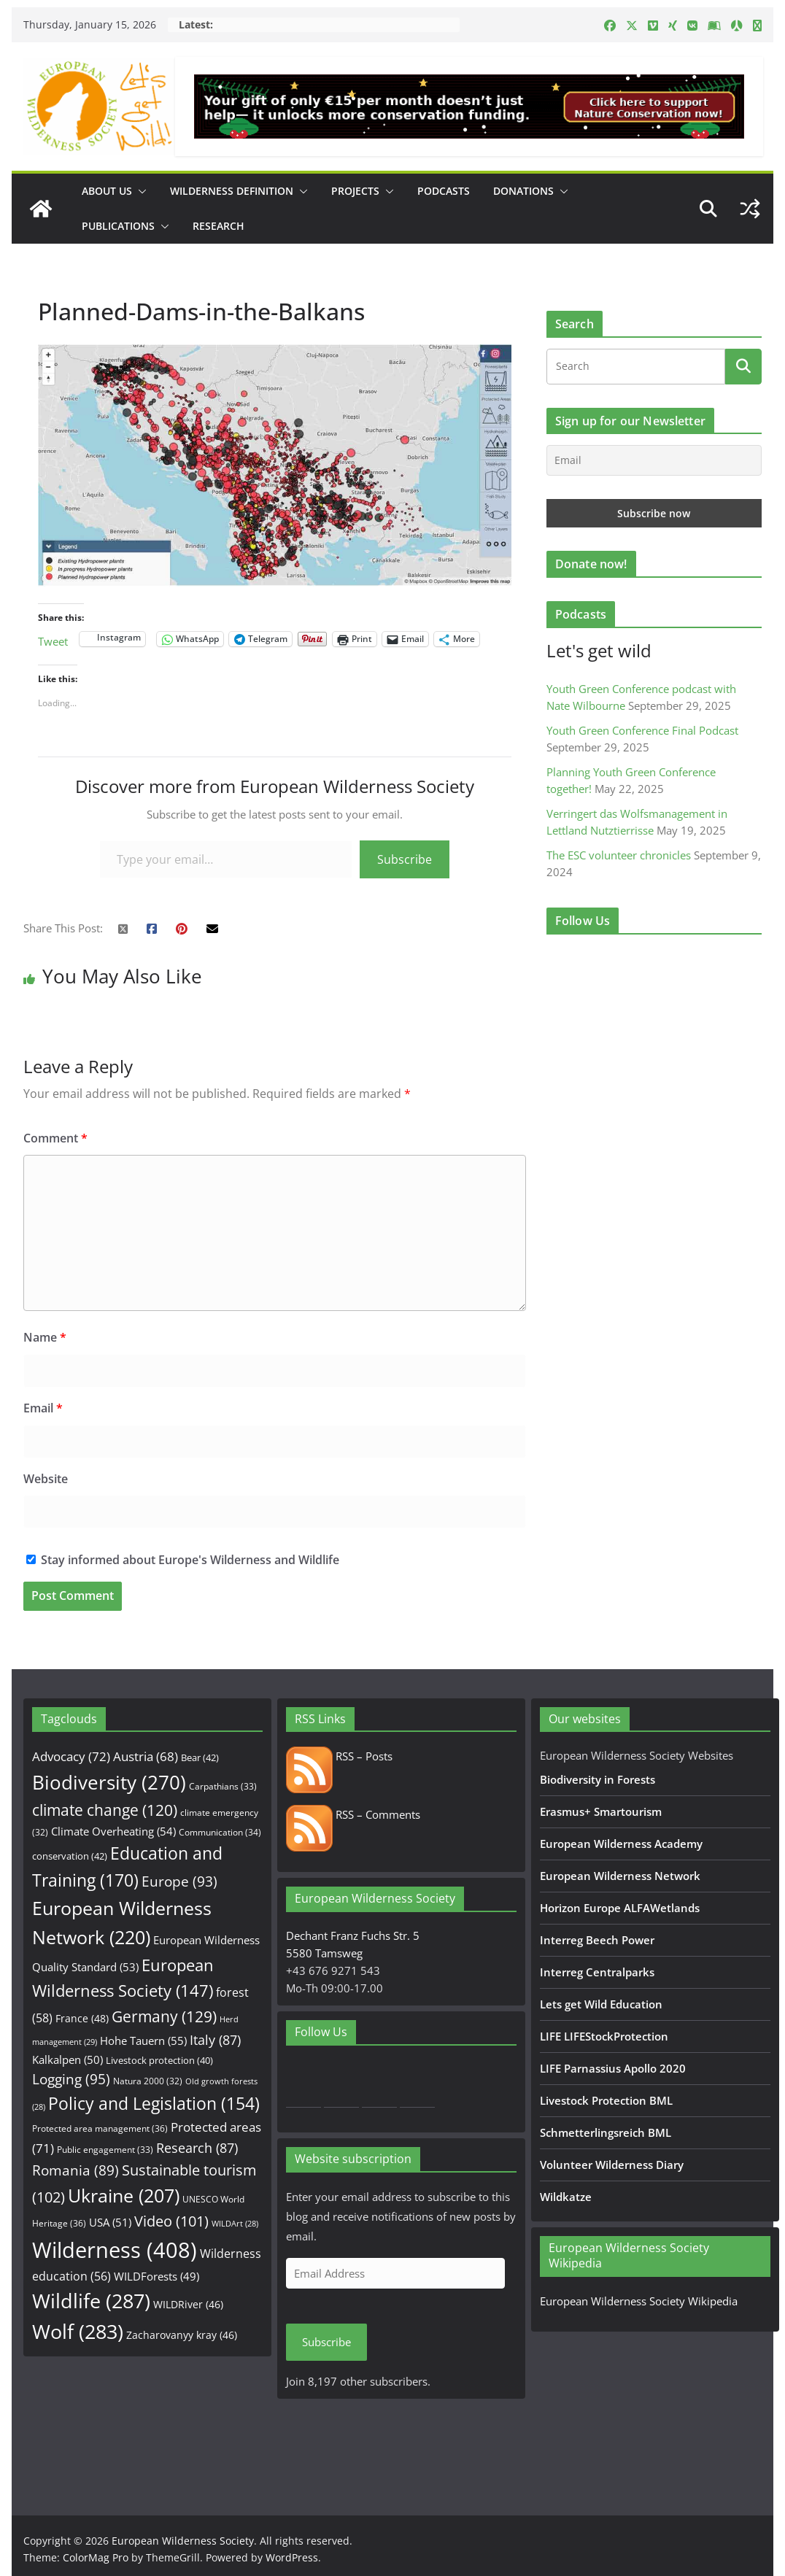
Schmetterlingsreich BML (605, 2132)
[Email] (654, 460)
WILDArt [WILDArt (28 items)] (235, 2224)
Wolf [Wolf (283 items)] (77, 2331)
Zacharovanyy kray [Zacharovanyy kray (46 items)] (181, 2335)
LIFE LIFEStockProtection (604, 2036)
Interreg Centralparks (597, 1972)
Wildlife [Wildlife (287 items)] (91, 2300)
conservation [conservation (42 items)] (69, 1856)
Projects (355, 191)
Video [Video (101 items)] (171, 2221)
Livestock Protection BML (606, 2100)
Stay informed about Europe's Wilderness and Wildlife (182, 1560)
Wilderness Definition (231, 191)
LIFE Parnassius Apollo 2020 (613, 2068)
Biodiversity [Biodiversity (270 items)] (109, 1782)
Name (44, 1337)
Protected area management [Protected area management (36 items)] (100, 2128)
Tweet (53, 639)
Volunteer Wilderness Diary (612, 2164)
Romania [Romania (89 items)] (75, 2170)
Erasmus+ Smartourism (601, 1811)
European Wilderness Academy (621, 1843)
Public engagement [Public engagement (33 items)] (105, 2149)
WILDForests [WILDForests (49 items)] (156, 2276)
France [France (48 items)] (82, 2018)
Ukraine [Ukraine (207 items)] (123, 2196)
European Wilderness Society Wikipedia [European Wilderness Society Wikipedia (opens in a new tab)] (639, 2301)
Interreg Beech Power (597, 1940)
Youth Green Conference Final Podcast (642, 730)
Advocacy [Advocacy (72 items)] (71, 1756)
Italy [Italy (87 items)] (215, 2039)
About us (107, 191)
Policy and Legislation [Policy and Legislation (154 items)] (154, 2103)
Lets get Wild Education (601, 2004)
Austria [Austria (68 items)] (145, 1756)
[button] (139, 191)
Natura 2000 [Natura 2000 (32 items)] (147, 2081)
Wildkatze (566, 2196)
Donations (523, 191)
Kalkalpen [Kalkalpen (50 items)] (67, 2059)
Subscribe (404, 859)
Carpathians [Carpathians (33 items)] (223, 1786)
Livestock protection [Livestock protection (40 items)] (159, 2060)
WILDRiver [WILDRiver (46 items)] (188, 2304)
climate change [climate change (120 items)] (104, 1810)
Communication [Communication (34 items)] (220, 1832)
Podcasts (443, 191)
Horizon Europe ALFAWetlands (620, 1907)
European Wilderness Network (620, 1875)
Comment (55, 1138)
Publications (118, 226)
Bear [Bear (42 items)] (200, 1757)
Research (218, 226)
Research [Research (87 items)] (197, 2147)
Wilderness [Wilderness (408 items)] (114, 2249)
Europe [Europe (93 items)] (179, 1881)
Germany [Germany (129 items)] (164, 2016)
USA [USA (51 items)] (110, 2222)
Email (43, 1408)
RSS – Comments (353, 1814)
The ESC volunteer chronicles (618, 855)
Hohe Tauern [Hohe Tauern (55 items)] (143, 2041)
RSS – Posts (339, 1756)
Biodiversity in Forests (597, 1779)
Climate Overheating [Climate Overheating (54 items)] (113, 1831)
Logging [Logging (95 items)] (71, 2079)
